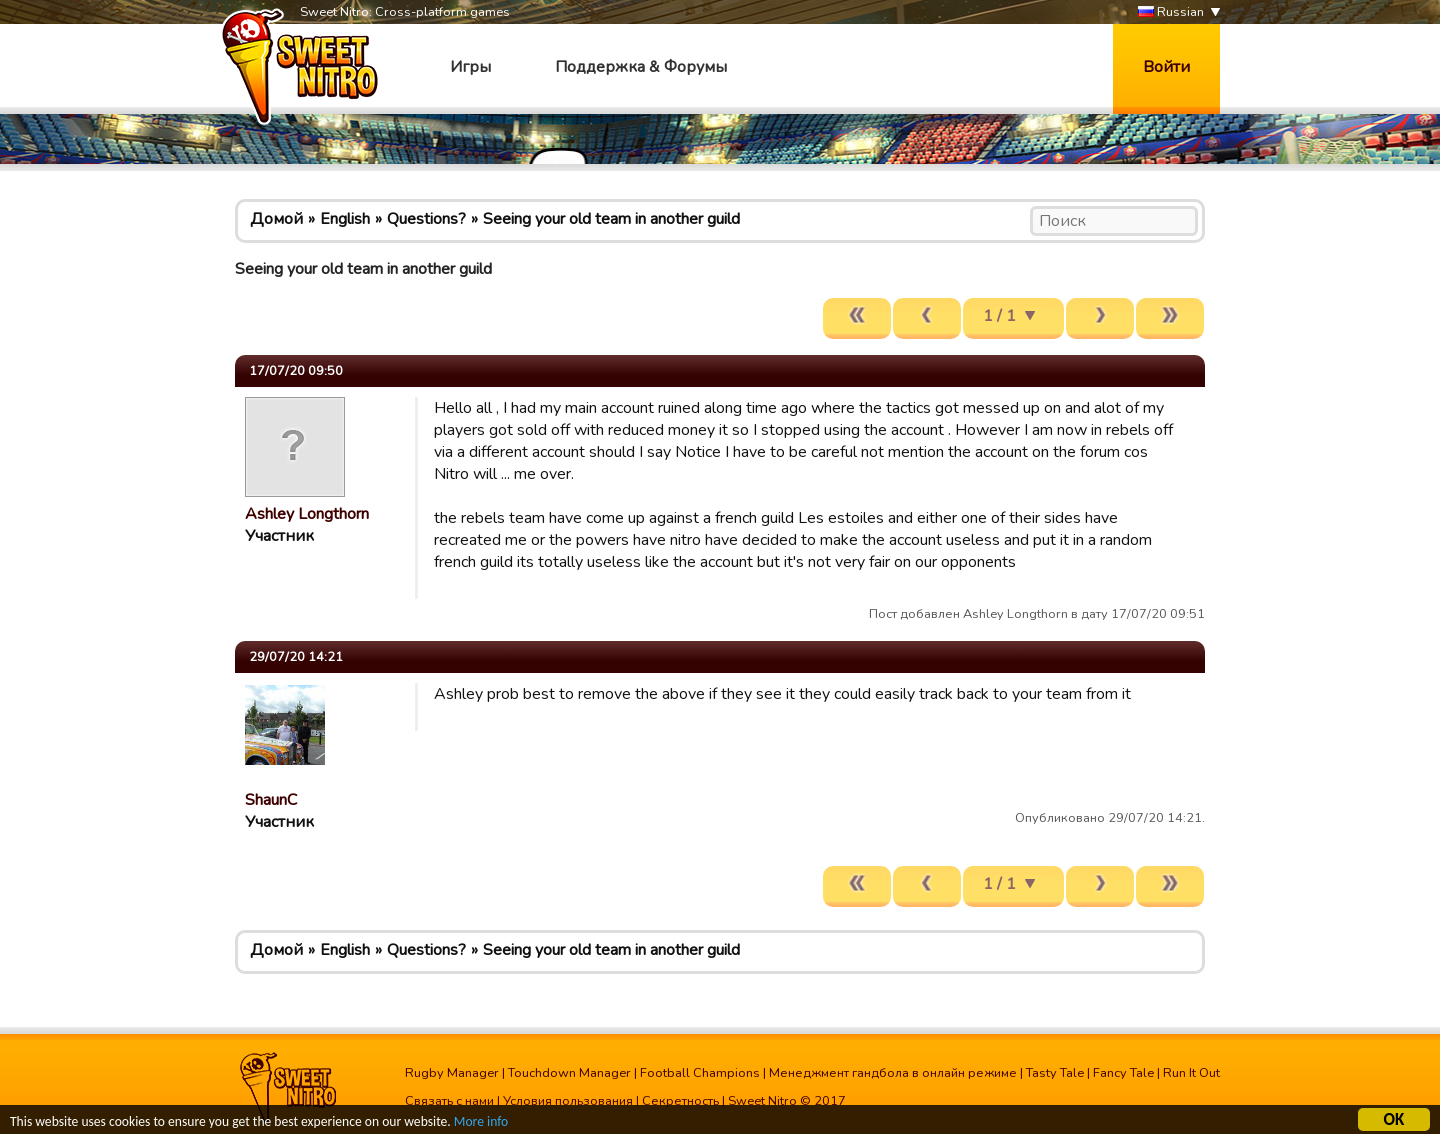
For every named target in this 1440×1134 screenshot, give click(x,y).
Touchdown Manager (569, 1073)
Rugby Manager (452, 1073)
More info (481, 1122)
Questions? (426, 219)
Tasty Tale (1055, 1073)
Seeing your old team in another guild (611, 219)
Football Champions (700, 1073)
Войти (1166, 67)
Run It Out (1191, 1073)
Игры (470, 67)
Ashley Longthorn (307, 514)
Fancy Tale (1123, 1073)
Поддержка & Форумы (641, 67)
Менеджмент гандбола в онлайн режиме (893, 1073)
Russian (1171, 12)
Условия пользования (568, 1101)
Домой (276, 219)
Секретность (680, 1101)
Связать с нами (449, 1101)
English (345, 219)
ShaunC (271, 800)
